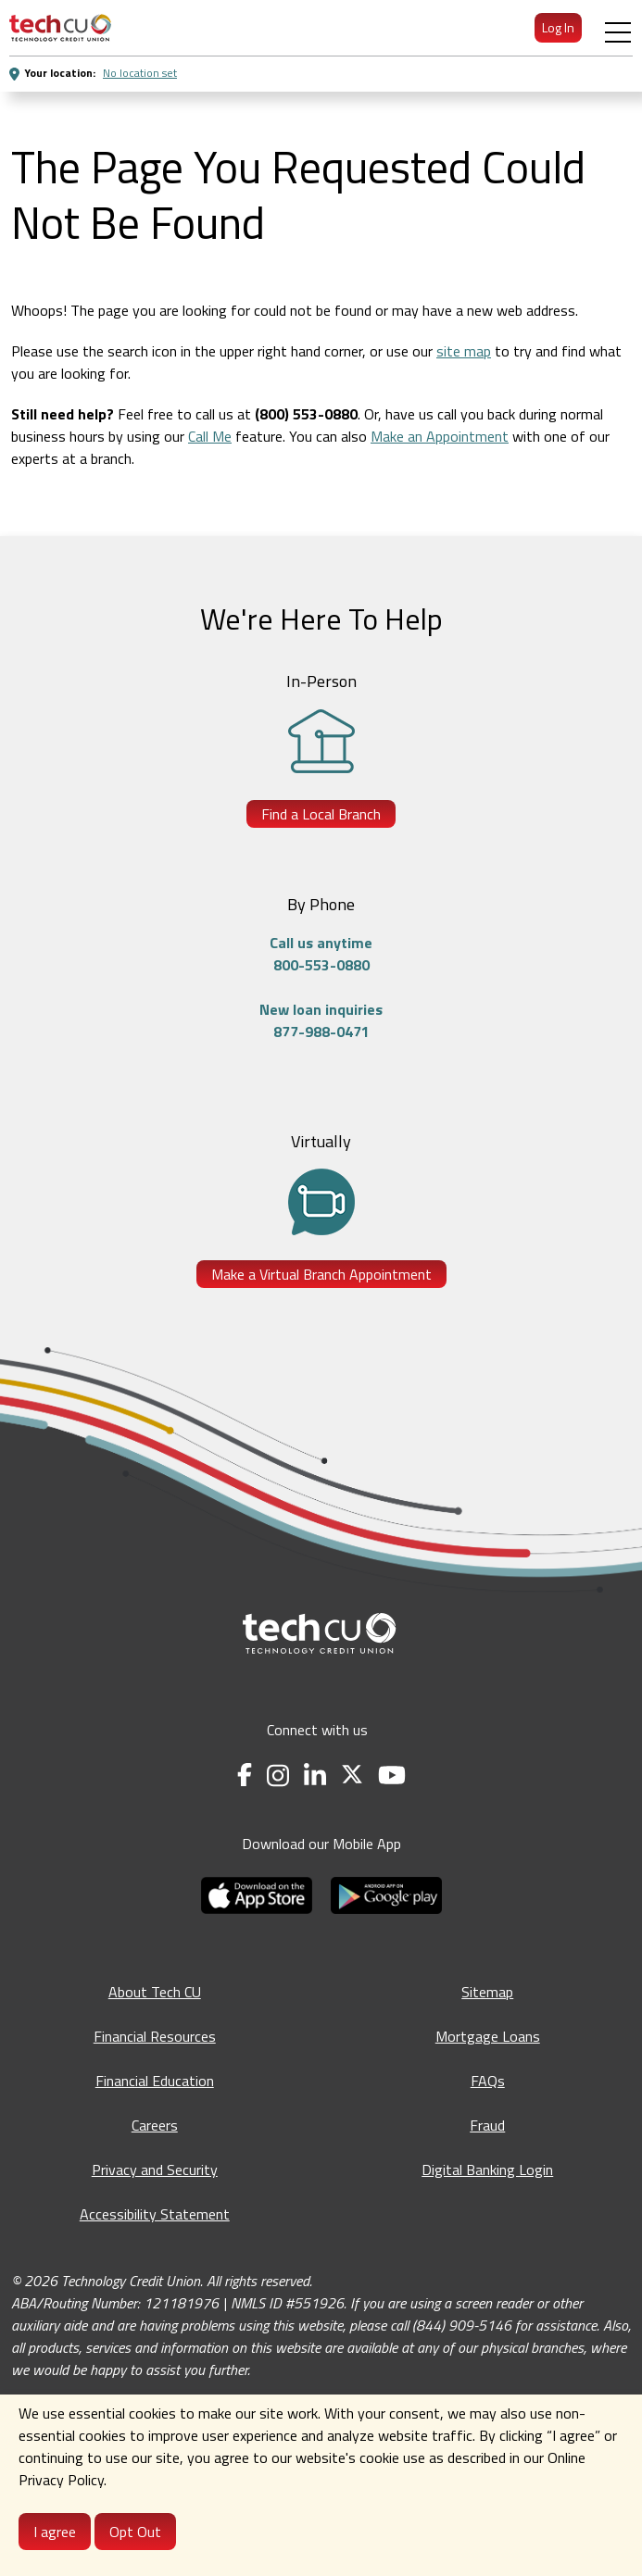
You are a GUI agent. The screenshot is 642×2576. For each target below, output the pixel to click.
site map (463, 351)
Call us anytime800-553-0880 (321, 954)
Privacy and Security (155, 2169)
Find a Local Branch (321, 814)
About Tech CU (154, 1992)
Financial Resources (155, 2036)
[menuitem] (60, 27)
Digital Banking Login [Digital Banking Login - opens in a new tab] (487, 2169)
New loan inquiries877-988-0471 (321, 1020)
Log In (558, 27)
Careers (155, 2125)
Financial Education (154, 2081)
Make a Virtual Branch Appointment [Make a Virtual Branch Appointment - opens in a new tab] (321, 1274)
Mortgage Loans (487, 2036)
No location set (140, 72)
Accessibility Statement (155, 2214)
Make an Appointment (440, 436)
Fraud (487, 2125)
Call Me (210, 436)
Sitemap (487, 1992)
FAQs (488, 2081)
